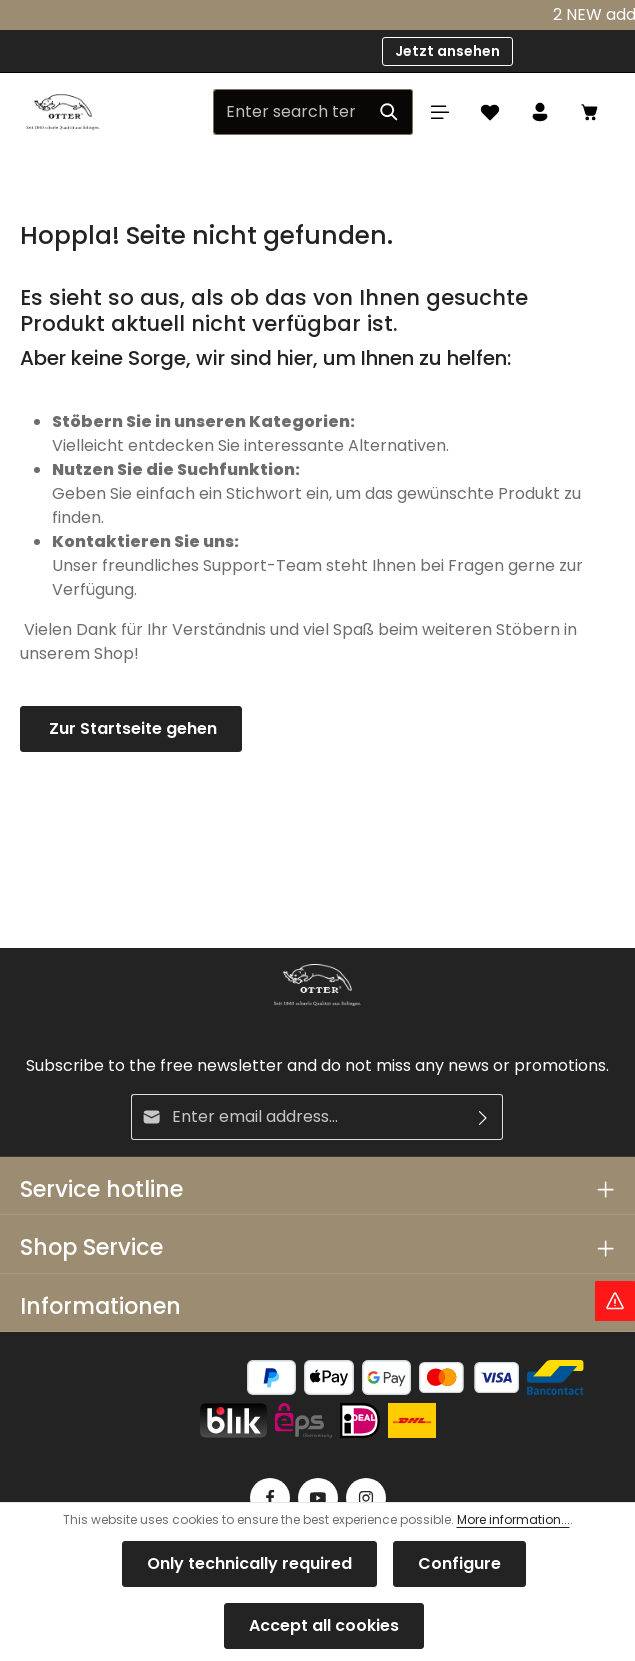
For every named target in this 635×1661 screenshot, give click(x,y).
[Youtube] (318, 1498)
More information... (513, 1519)
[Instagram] (366, 1498)
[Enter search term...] (290, 112)
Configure (459, 1563)
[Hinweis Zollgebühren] (615, 1301)
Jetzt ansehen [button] (447, 51)
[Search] (389, 112)
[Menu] (440, 112)
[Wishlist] (490, 112)
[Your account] (540, 112)
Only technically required (249, 1563)
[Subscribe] (483, 1117)
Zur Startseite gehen (131, 728)
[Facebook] (270, 1498)
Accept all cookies (324, 1625)
